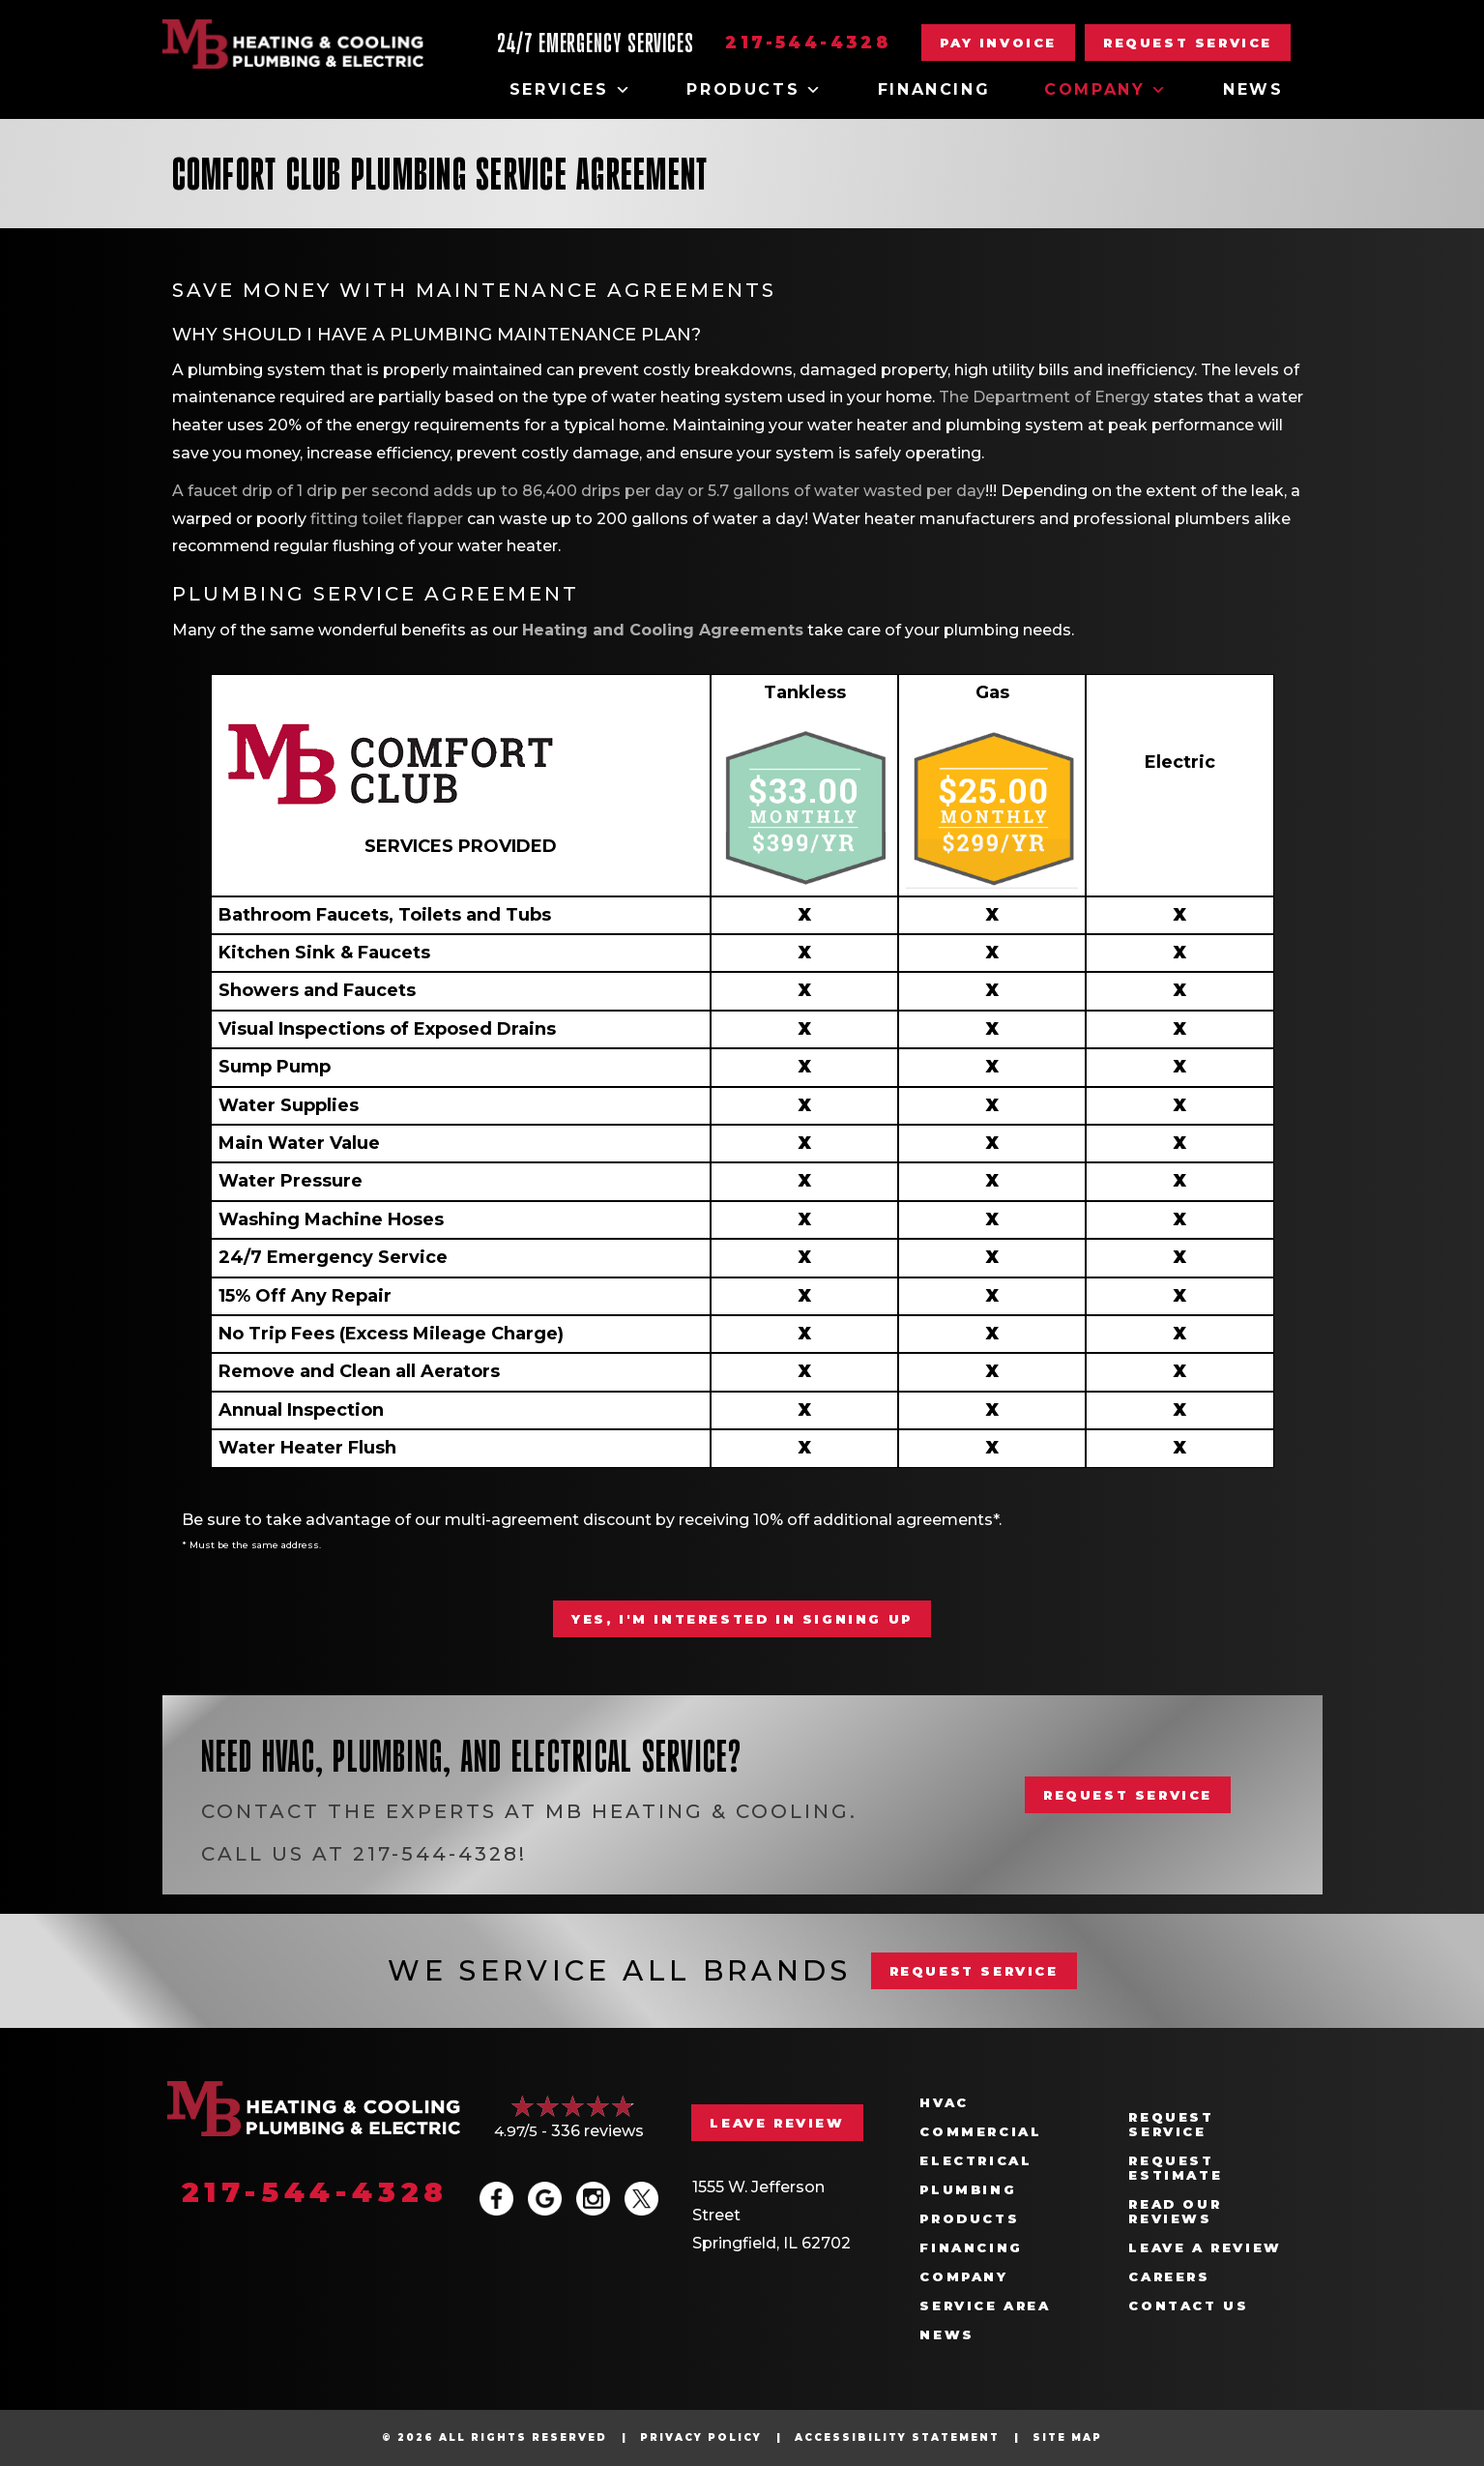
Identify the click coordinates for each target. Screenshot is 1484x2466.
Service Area (984, 2306)
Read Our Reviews (1174, 2211)
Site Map (1067, 2437)
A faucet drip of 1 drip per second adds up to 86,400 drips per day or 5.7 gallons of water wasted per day (578, 491)
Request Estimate (1175, 2168)
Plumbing (967, 2190)
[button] (1188, 42)
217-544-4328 (807, 42)
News (1253, 89)
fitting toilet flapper (386, 519)
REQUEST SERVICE (974, 1971)
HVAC (943, 2103)
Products (754, 90)
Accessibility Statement (897, 2437)
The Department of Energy (1044, 397)
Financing (934, 89)
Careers (1168, 2277)
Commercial (980, 2132)
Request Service (1170, 2124)
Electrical (975, 2161)
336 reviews (597, 2131)
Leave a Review (1204, 2248)
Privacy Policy (701, 2437)
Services (570, 90)
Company (1106, 90)
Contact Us (1188, 2306)
